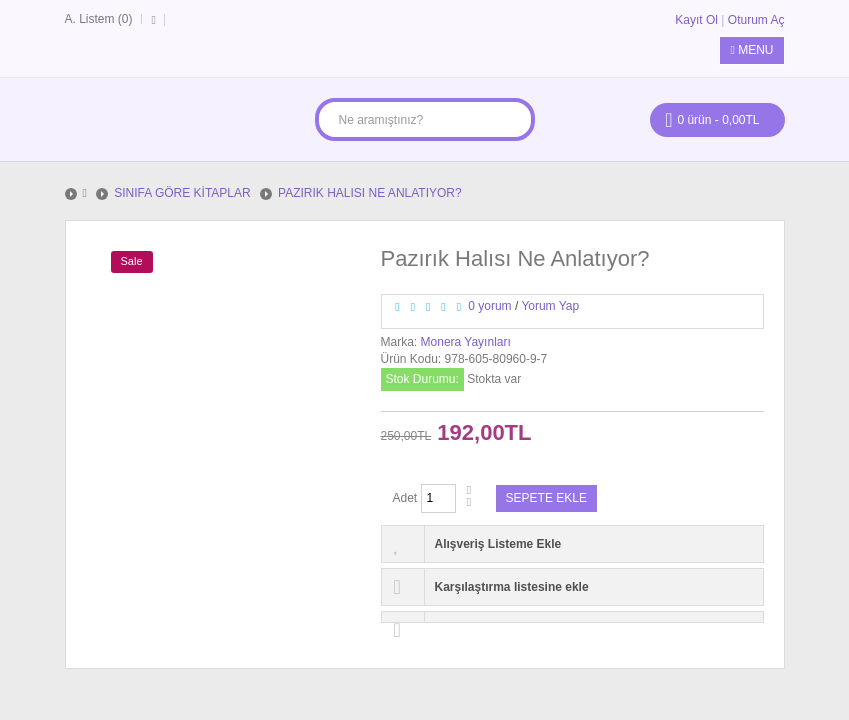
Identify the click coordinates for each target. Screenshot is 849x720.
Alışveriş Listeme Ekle (498, 544)
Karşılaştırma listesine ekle (512, 587)
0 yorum (489, 306)
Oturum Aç (756, 20)
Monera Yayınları (466, 342)
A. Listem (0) (99, 19)
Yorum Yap (550, 306)
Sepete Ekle (546, 498)
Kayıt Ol (696, 20)
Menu (751, 50)
